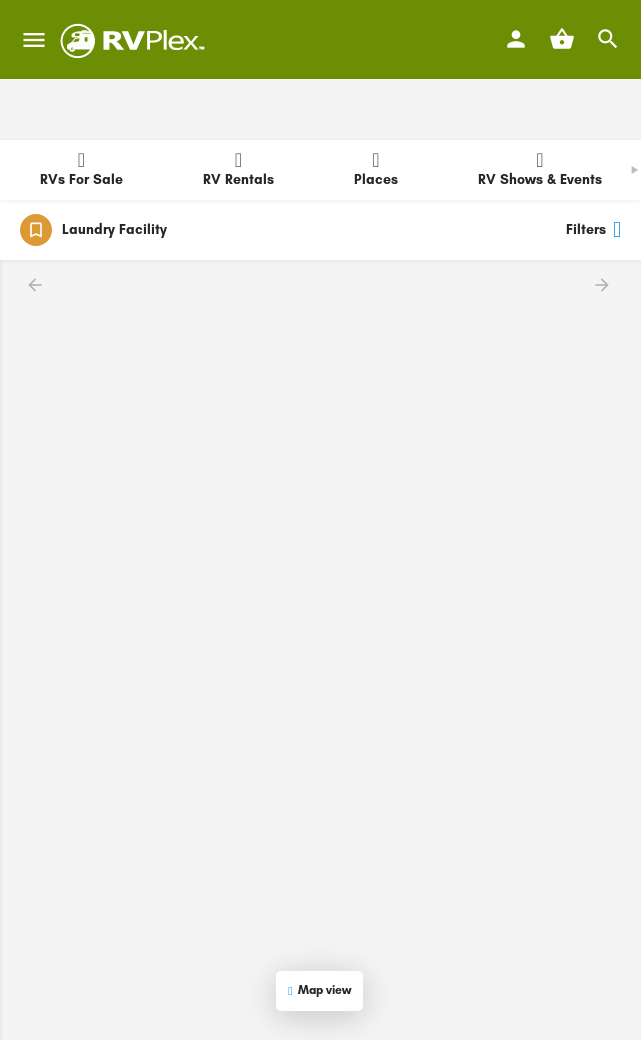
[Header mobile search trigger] (608, 39)
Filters (593, 230)
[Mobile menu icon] (34, 40)
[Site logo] (135, 40)
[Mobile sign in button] (516, 39)
